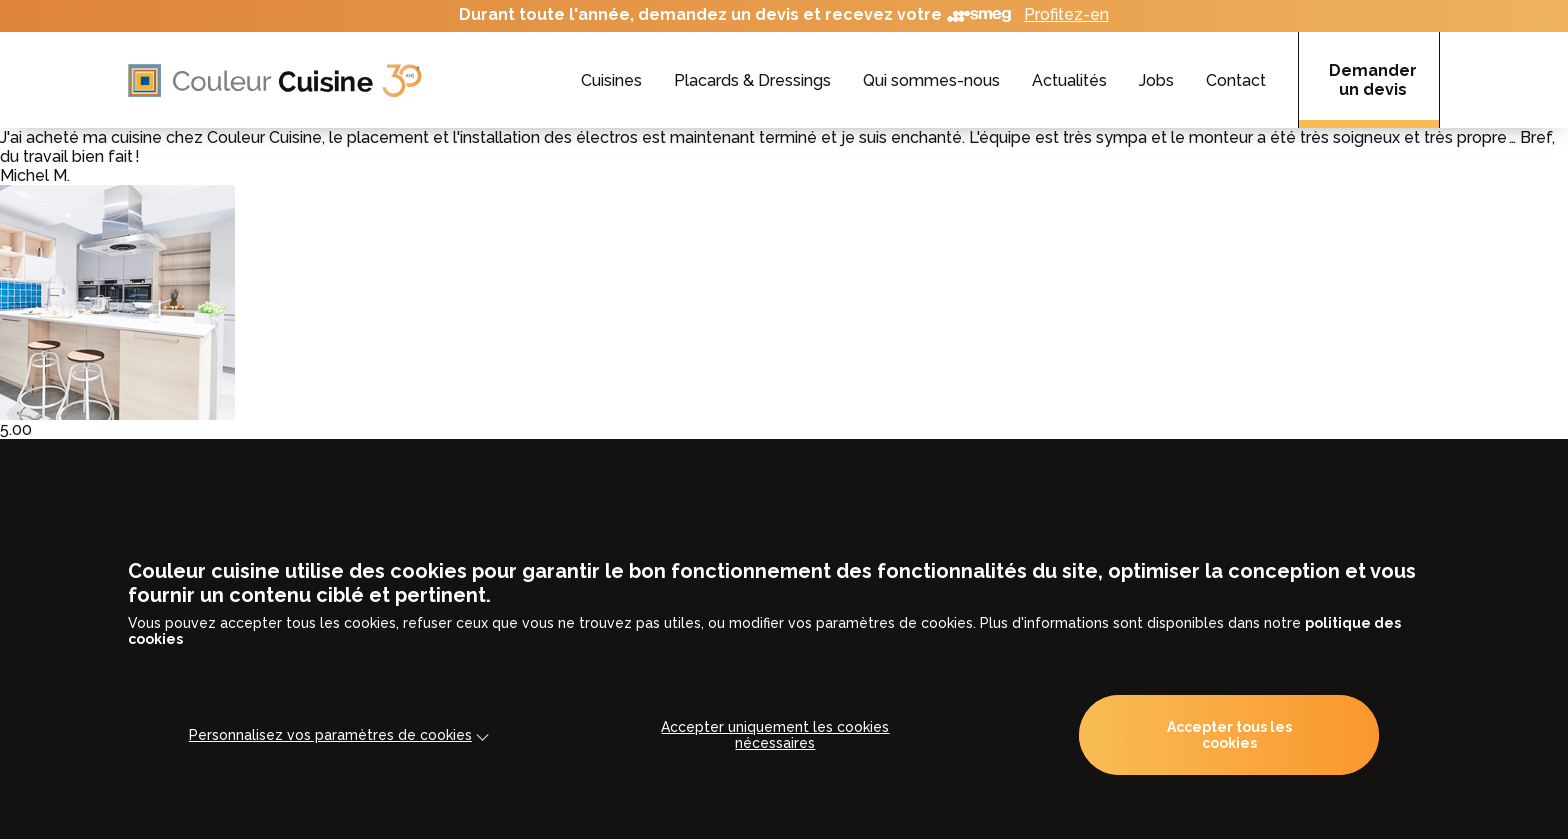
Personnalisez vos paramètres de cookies (330, 735)
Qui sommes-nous (931, 80)
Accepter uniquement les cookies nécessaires (775, 735)
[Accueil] (275, 80)
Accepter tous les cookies (1229, 735)
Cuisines (611, 80)
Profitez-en (1066, 14)
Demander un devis (1373, 80)
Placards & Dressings (752, 80)
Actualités (1069, 80)
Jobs (1156, 80)
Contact (1236, 80)
